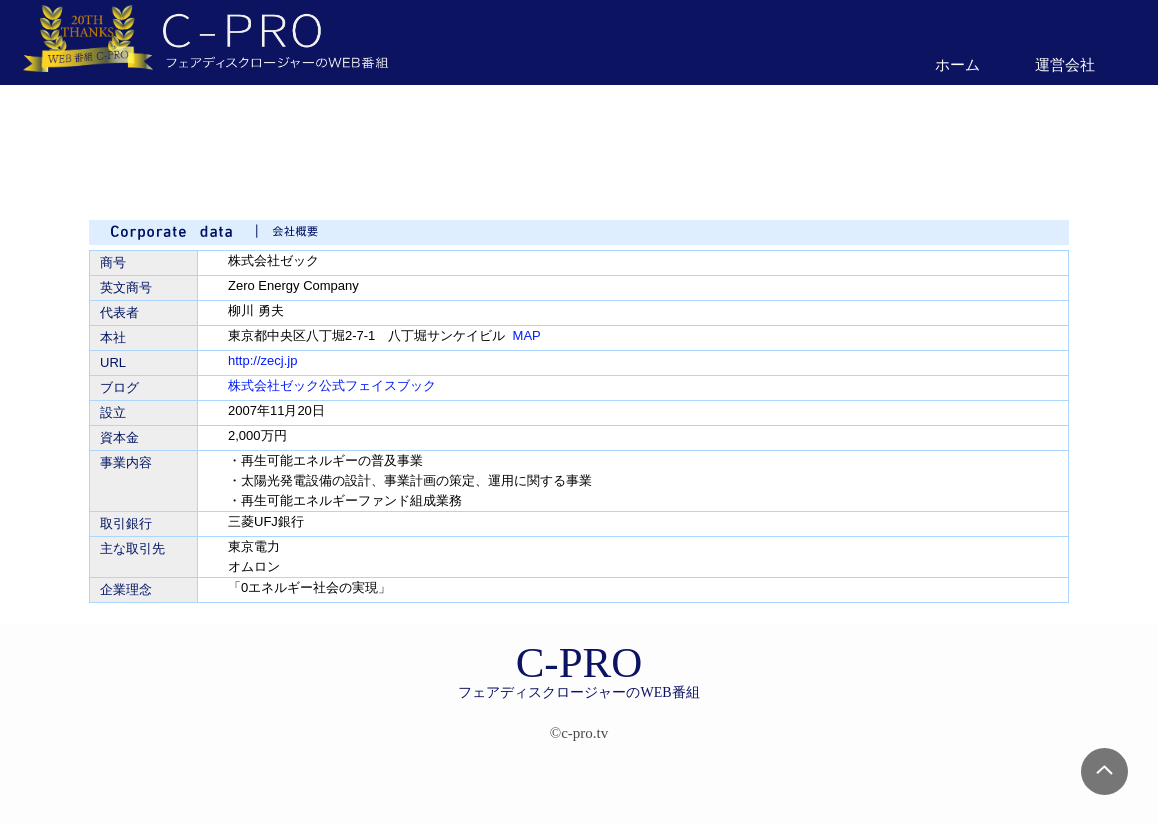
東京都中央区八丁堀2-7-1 (301, 335)
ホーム (957, 64)
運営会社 (1065, 64)
